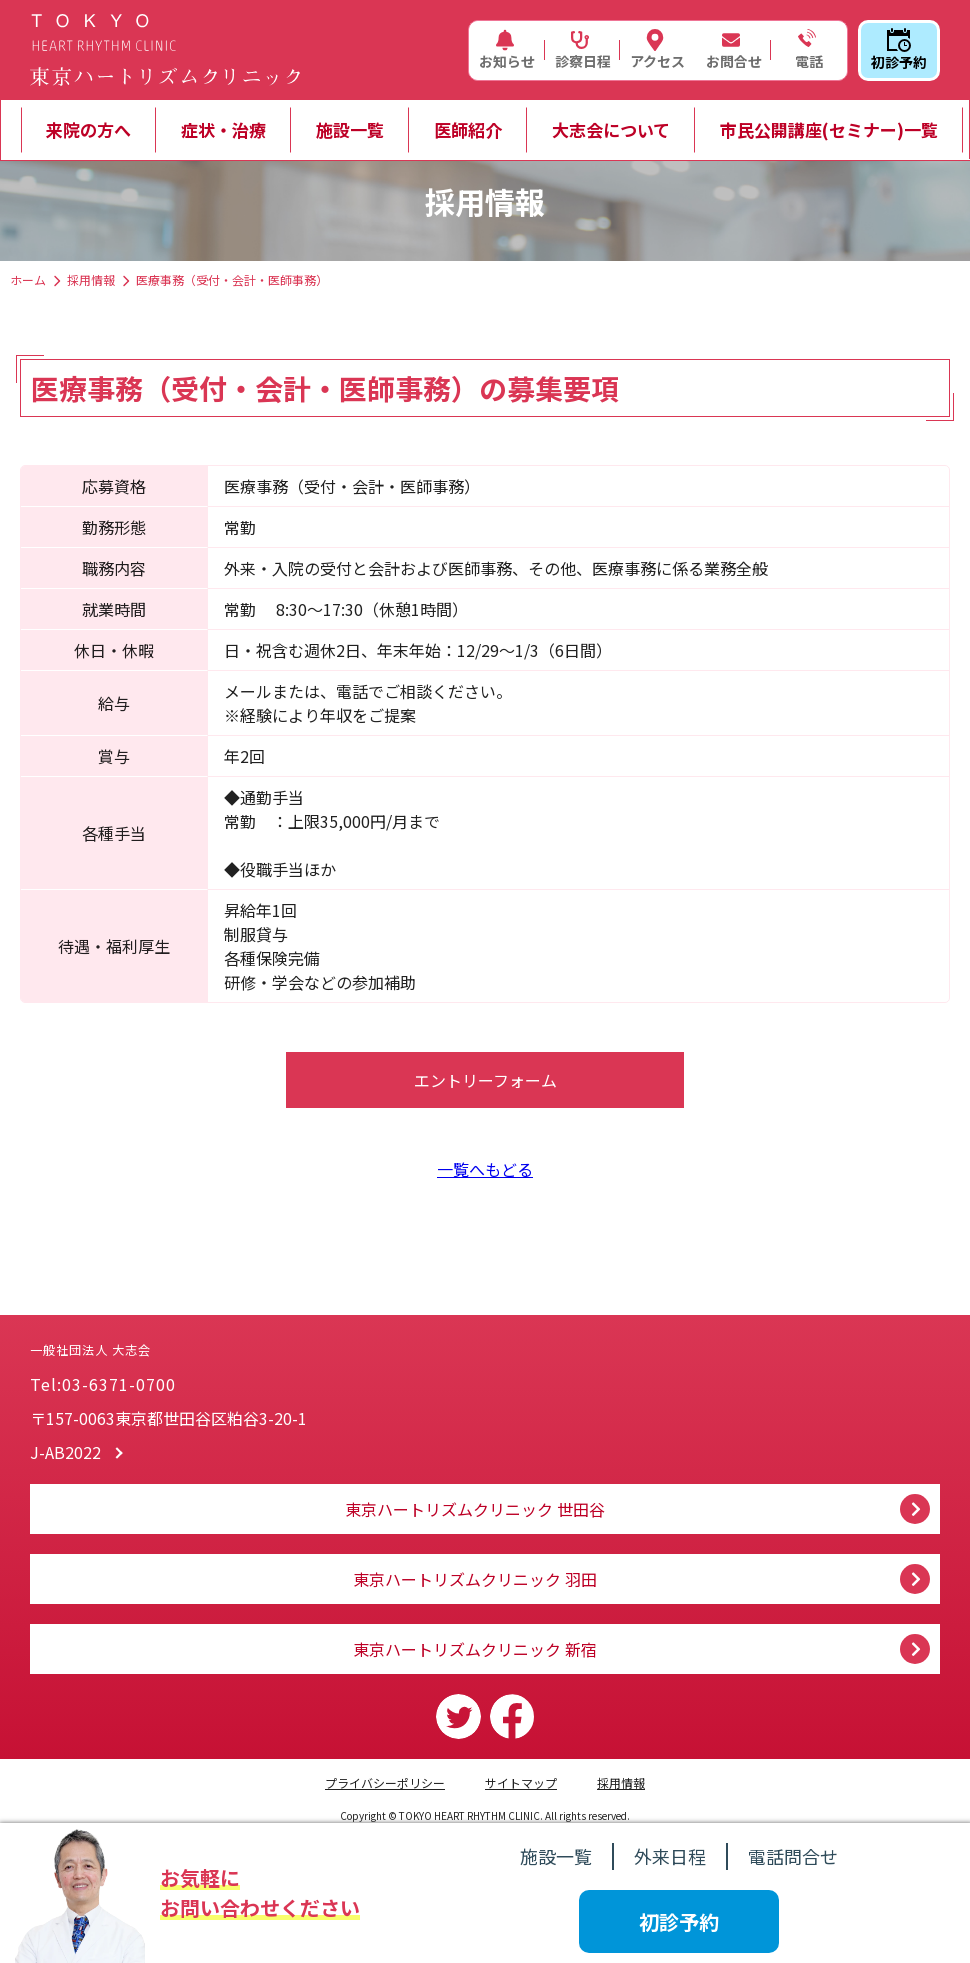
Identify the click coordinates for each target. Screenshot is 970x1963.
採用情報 (91, 279)
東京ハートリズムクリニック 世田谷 (475, 1509)
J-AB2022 (65, 1452)
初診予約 (899, 50)
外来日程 (670, 1856)
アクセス (657, 50)
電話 (807, 50)
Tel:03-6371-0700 (103, 1384)
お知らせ (507, 50)
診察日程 (583, 50)
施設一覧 (350, 129)
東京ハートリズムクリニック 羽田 (475, 1579)
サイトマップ (521, 1782)
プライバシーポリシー (385, 1782)
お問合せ (734, 50)
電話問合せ (793, 1856)
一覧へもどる (485, 1169)
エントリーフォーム (485, 1080)
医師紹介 (468, 129)
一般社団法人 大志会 (219, 1329)
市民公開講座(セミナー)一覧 (829, 129)
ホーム (28, 279)
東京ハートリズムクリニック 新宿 (475, 1649)
